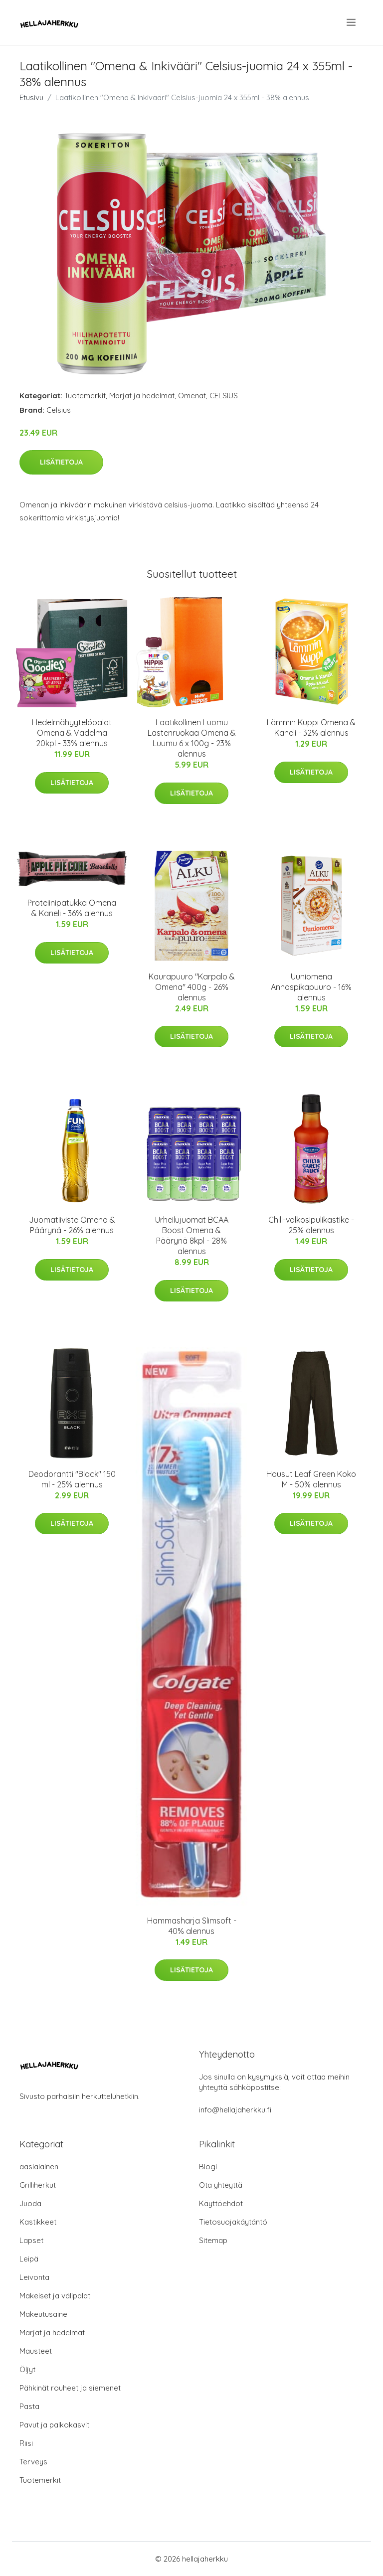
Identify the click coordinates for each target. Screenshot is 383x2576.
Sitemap (213, 2240)
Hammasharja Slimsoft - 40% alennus (191, 1926)
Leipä (28, 2258)
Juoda (30, 2203)
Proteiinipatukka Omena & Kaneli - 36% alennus (71, 908)
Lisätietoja (61, 462)
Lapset (31, 2240)
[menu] (352, 22)
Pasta (29, 2406)
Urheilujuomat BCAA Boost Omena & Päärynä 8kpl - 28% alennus (191, 1235)
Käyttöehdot (221, 2203)
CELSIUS (223, 395)
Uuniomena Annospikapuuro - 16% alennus (311, 986)
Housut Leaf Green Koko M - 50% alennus (311, 1479)
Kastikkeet (37, 2222)
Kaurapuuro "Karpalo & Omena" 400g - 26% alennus (192, 986)
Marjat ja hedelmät (142, 395)
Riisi (26, 2443)
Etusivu (31, 97)
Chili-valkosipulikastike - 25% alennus (311, 1225)
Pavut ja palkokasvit (54, 2424)
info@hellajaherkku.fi (235, 2109)
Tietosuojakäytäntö (233, 2222)
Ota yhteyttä (220, 2185)
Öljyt (27, 2369)
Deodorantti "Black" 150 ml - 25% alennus (72, 1479)
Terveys (33, 2461)
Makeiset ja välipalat (54, 2295)
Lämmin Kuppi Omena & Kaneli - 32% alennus (311, 727)
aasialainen (38, 2166)
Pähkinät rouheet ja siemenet (70, 2388)
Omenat (192, 395)
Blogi (208, 2166)
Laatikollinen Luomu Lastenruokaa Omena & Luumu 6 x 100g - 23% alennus (192, 738)
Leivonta (34, 2277)
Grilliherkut (37, 2185)
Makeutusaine (43, 2314)
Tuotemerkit (85, 395)
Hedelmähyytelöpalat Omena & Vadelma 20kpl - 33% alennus (72, 732)
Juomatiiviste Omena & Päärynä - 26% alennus (72, 1225)
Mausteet (35, 2351)
